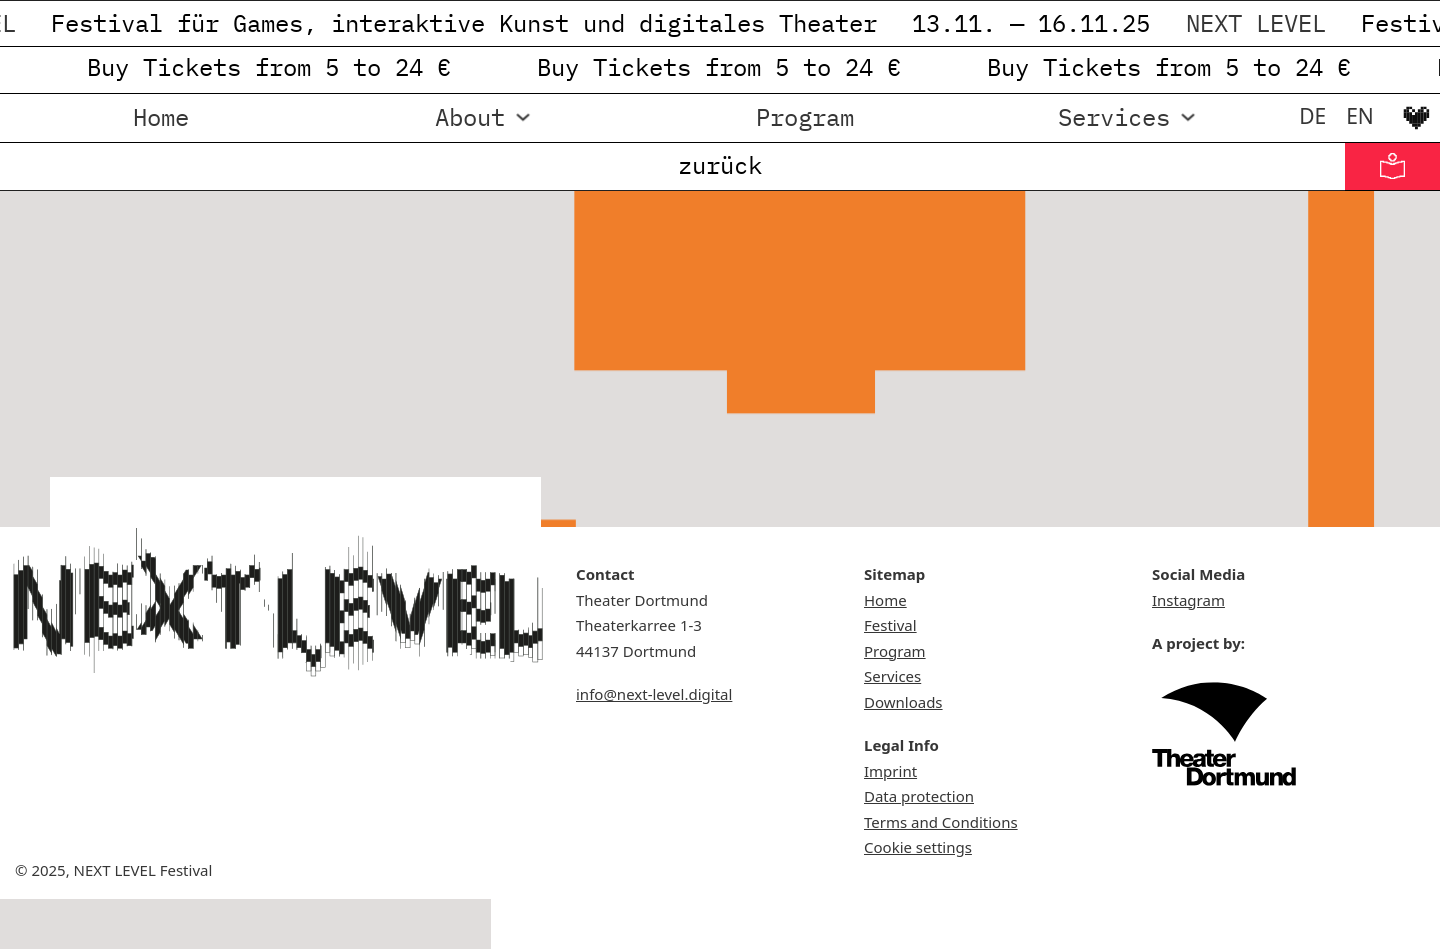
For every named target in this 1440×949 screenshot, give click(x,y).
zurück (720, 165)
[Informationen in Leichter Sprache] (1392, 166)
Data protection (919, 796)
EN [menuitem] (1360, 116)
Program (805, 117)
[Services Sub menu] (1188, 117)
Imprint (890, 771)
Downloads (903, 702)
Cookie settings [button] (918, 847)
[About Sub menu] (523, 117)
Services (1114, 117)
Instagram (1188, 600)
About (470, 117)
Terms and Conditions (941, 822)
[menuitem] (1312, 116)
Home (161, 117)
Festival (890, 625)
